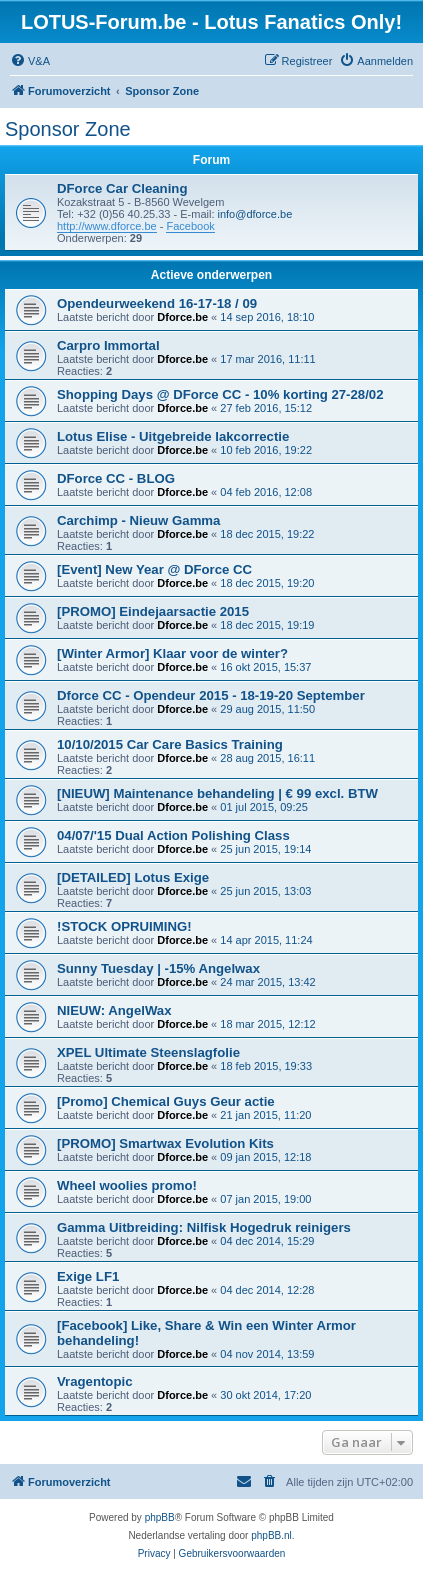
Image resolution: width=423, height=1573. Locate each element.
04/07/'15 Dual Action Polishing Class (173, 835)
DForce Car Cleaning (122, 188)
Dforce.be (182, 317)
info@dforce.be (255, 214)
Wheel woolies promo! (127, 1185)
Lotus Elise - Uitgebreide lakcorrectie (173, 436)
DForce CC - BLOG (116, 478)
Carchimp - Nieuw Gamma (138, 520)
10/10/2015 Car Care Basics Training (170, 744)
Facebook (190, 226)
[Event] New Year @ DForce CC (154, 569)
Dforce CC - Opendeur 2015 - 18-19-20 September (211, 695)
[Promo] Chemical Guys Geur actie (166, 1101)
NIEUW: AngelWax (114, 1010)
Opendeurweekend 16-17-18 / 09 (157, 303)
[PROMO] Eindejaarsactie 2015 (153, 611)
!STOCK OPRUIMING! (124, 926)
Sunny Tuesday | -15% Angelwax (158, 968)
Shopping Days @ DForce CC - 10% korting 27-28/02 (220, 394)
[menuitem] (30, 61)
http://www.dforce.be (107, 226)
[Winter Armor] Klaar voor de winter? (172, 653)
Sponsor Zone (68, 129)
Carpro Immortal (108, 345)
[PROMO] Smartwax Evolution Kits (165, 1143)
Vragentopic (94, 1381)
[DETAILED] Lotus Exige (133, 877)
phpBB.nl (271, 1535)
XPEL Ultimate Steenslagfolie (148, 1052)
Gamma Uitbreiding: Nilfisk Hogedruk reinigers (204, 1227)
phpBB (160, 1517)
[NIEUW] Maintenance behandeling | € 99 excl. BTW (217, 793)
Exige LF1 (88, 1276)
